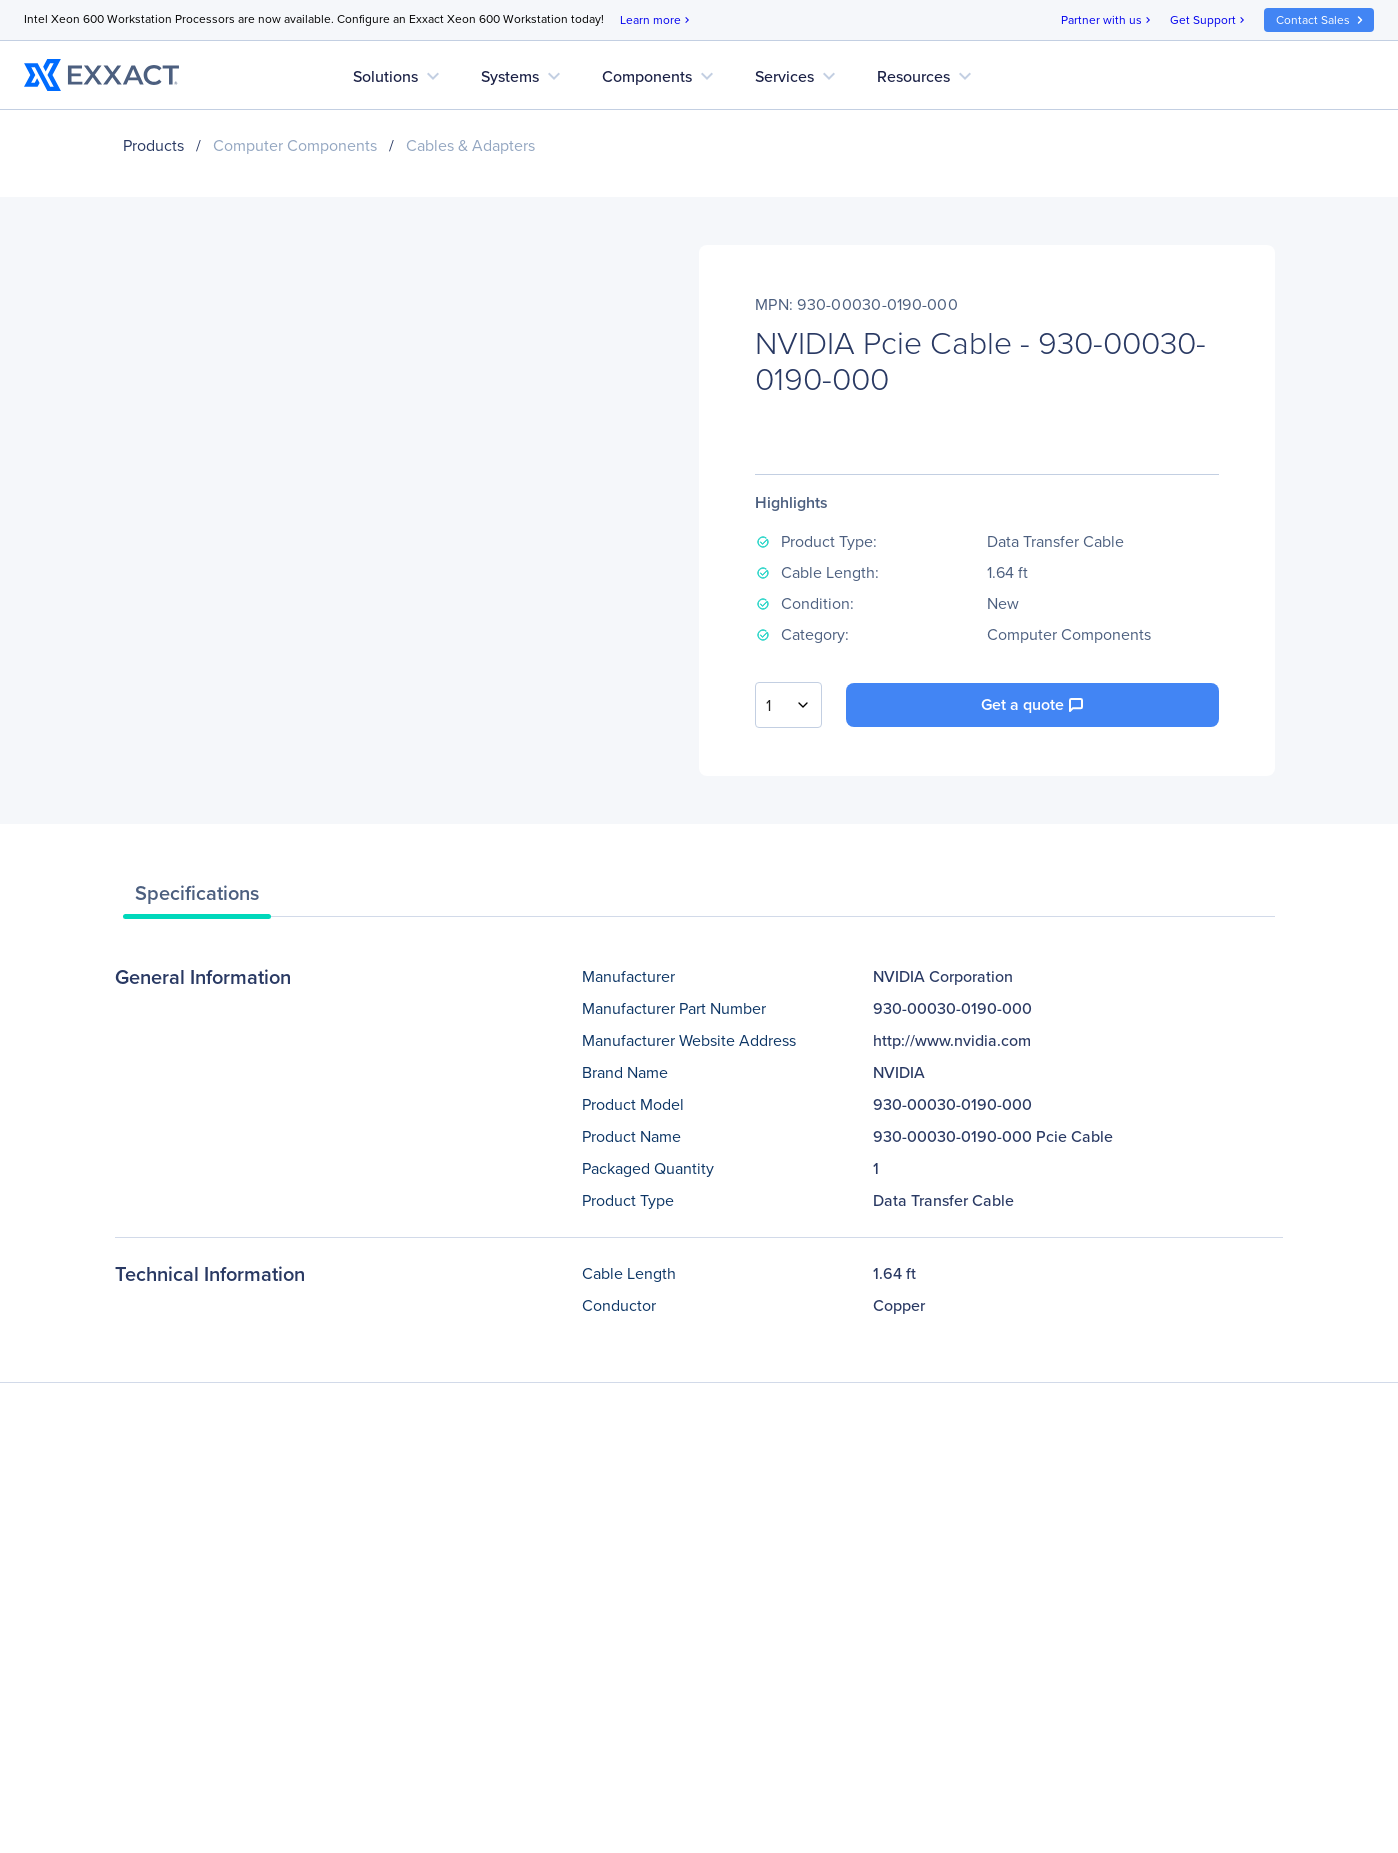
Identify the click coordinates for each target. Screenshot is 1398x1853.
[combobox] (788, 705)
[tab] (197, 898)
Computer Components (295, 145)
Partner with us (1107, 20)
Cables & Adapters (470, 145)
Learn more (656, 20)
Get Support (1209, 20)
